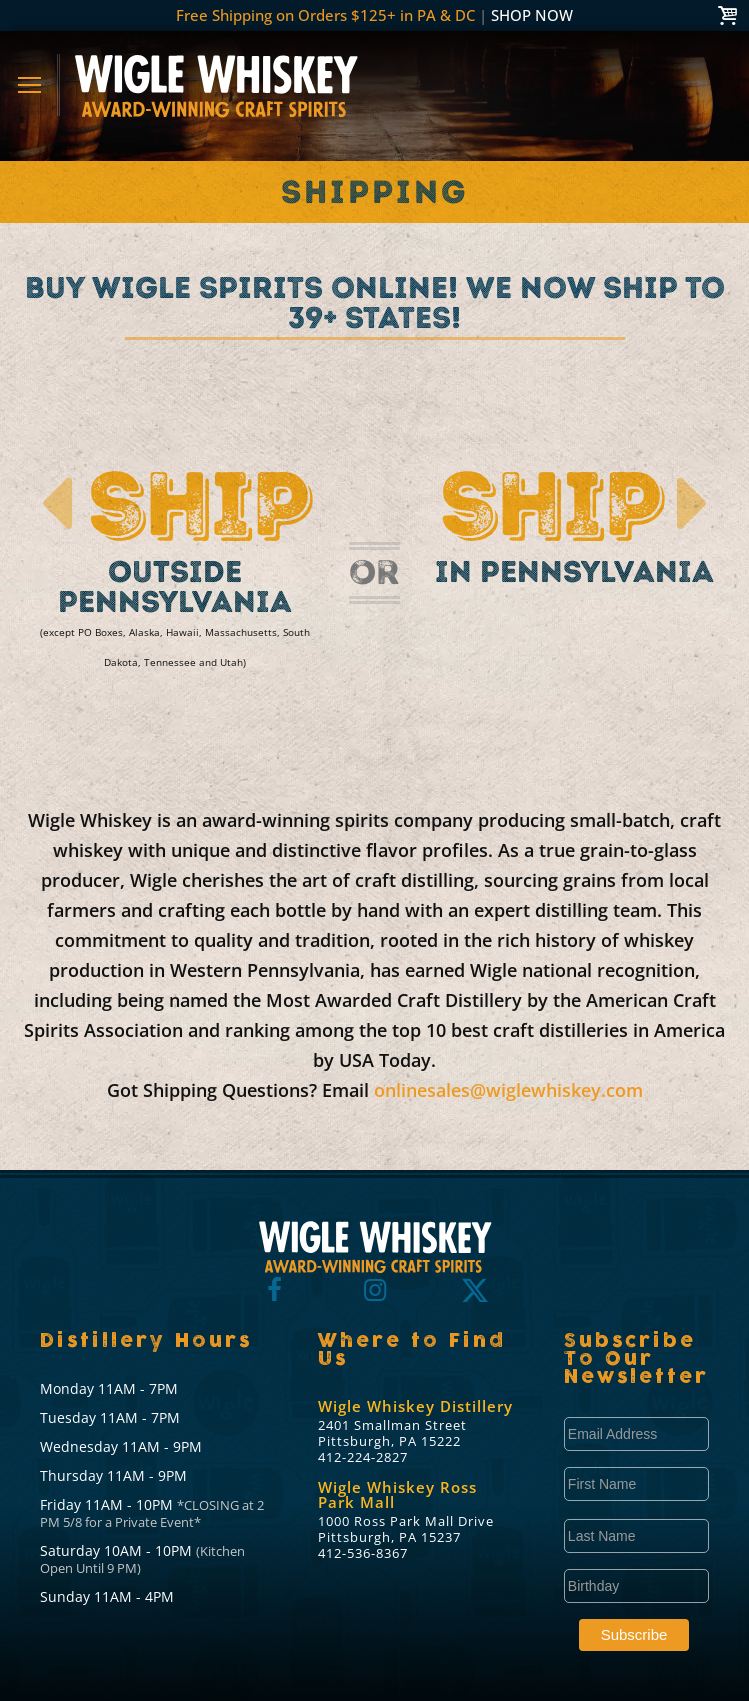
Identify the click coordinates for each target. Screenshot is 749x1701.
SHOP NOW (532, 15)
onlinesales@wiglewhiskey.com (508, 1090)
